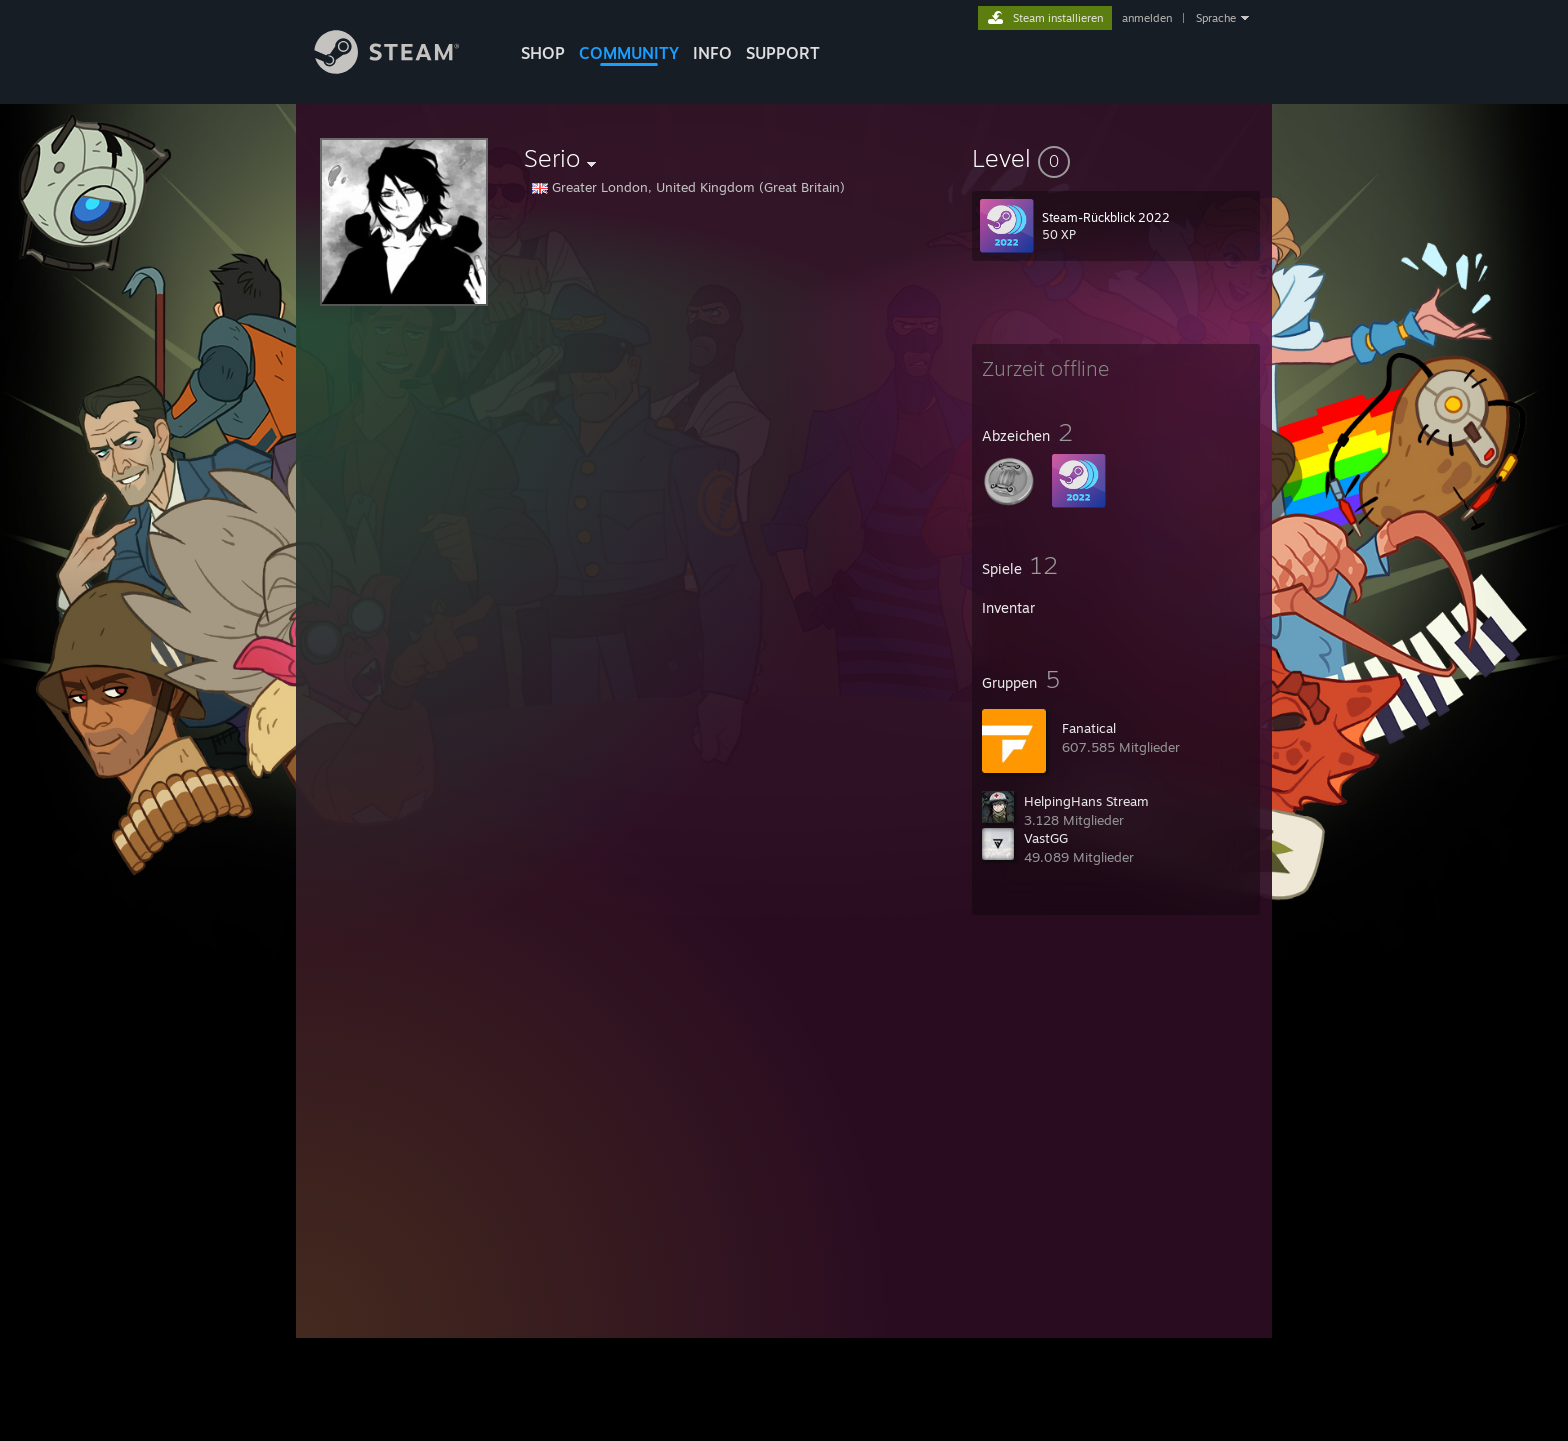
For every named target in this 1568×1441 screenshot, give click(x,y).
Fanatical (1089, 728)
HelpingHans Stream (1086, 801)
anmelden (1147, 18)
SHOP (543, 53)
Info (712, 53)
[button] (1116, 158)
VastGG (1046, 838)
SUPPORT (783, 53)
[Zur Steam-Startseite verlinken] (402, 68)
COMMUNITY (629, 53)
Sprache (1216, 18)
